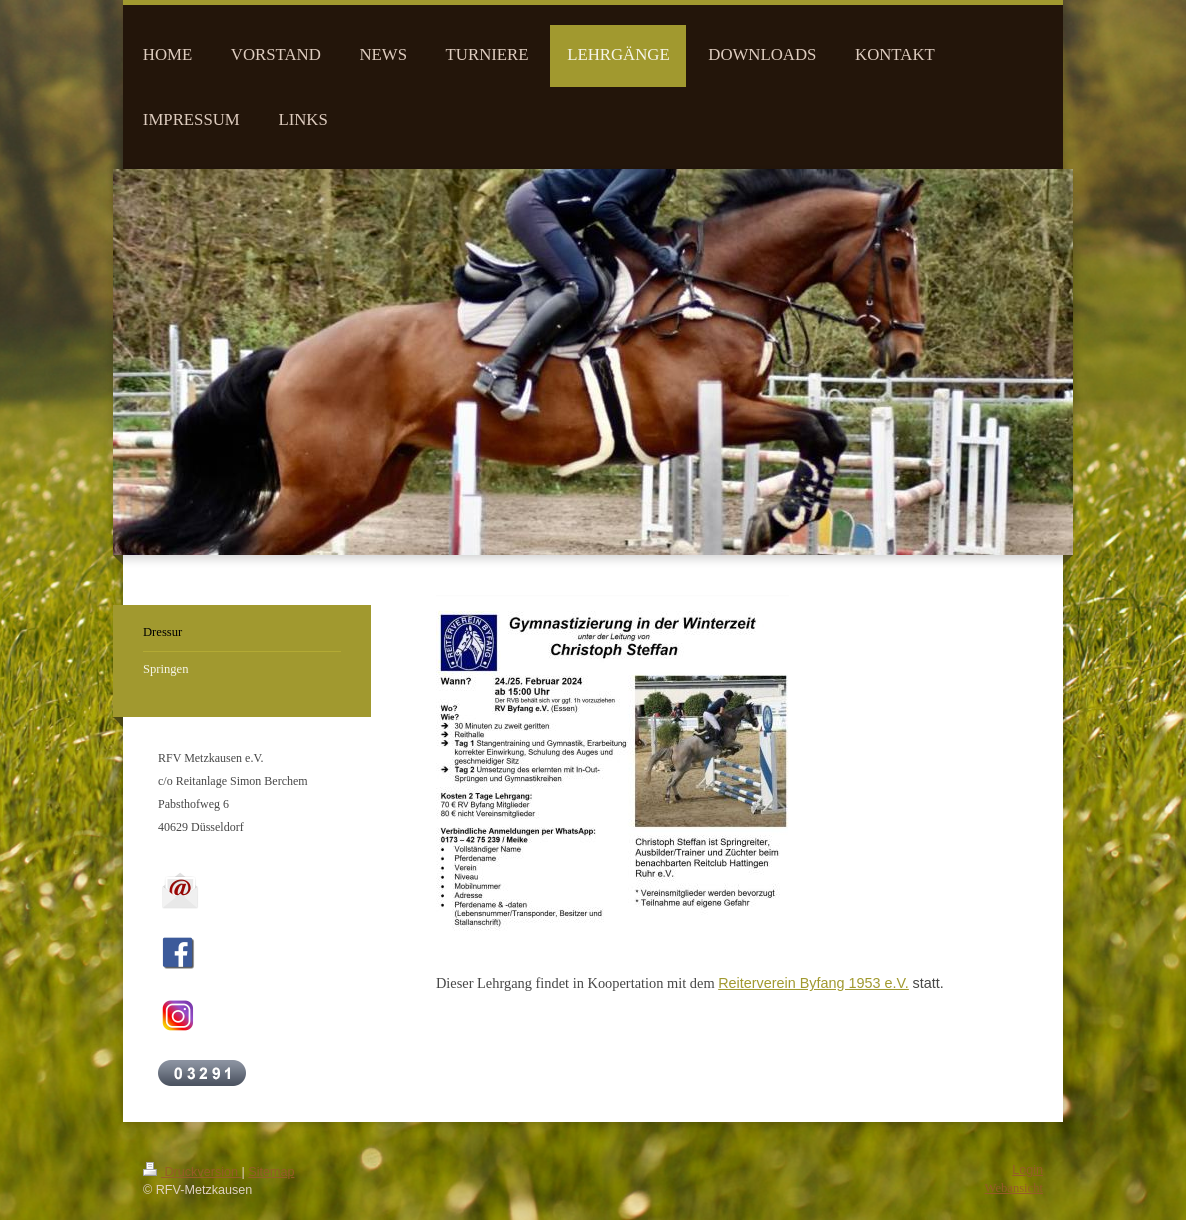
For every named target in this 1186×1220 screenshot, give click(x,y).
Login (1027, 1170)
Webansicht (1014, 1188)
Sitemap (271, 1172)
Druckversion (192, 1172)
